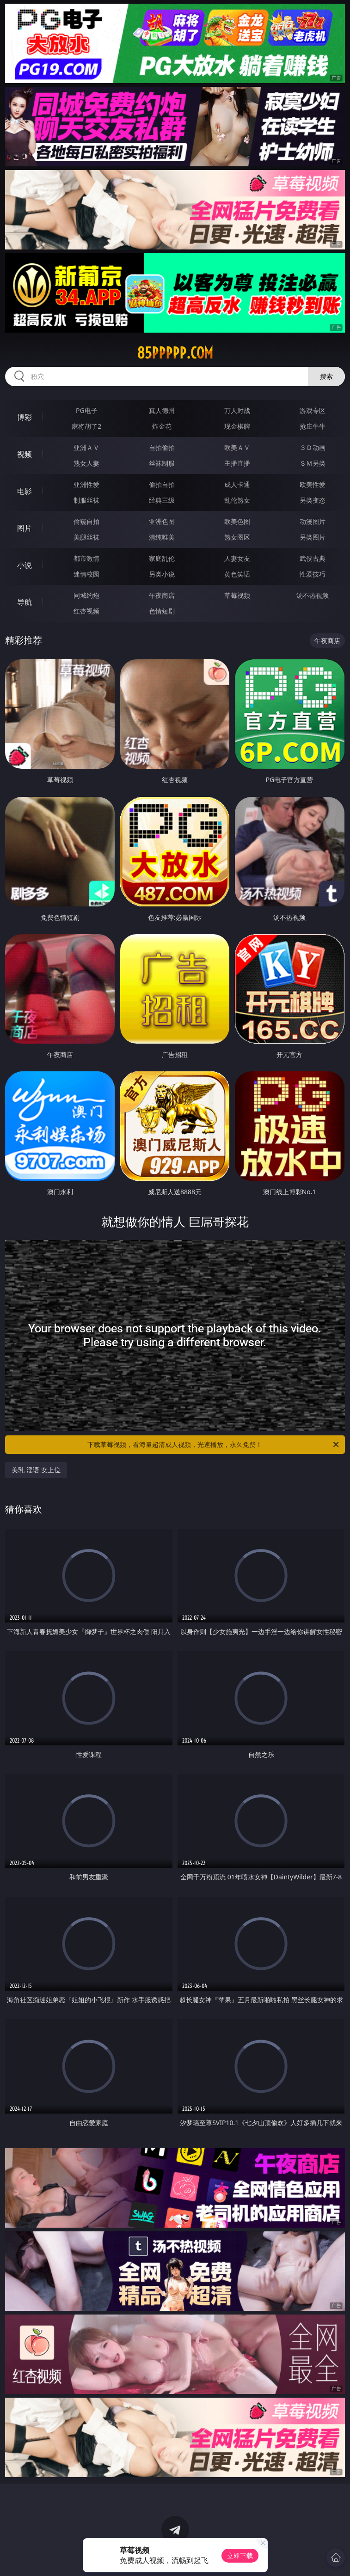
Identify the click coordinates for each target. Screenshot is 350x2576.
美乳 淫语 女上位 (36, 1469)
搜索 (326, 376)
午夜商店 (162, 595)
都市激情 (86, 558)
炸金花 (162, 426)
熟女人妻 (86, 463)
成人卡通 (237, 484)
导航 (24, 602)
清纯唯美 (162, 537)
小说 (24, 565)
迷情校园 (86, 574)
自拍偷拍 (162, 447)
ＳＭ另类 (312, 463)
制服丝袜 (86, 500)
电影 (24, 491)
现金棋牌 (237, 426)
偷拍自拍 (162, 484)
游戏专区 (312, 410)
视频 (24, 454)
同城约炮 (86, 595)
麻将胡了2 (86, 426)
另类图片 (312, 537)
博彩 (24, 417)
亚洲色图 (162, 521)
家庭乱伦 (162, 558)
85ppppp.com (175, 353)
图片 (24, 528)
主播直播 (237, 463)
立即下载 (240, 2555)
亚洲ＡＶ (86, 447)
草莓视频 (237, 595)
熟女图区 (237, 537)
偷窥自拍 (86, 521)
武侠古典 (312, 558)
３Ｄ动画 (312, 447)
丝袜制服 (162, 463)
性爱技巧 (312, 574)
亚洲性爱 (86, 484)
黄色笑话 (237, 574)
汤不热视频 (312, 595)
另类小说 (162, 574)
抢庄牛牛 (312, 426)
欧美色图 (237, 521)
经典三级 (162, 500)
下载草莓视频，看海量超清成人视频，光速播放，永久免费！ (213, 1444)
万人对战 (237, 410)
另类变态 (312, 500)
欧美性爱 (312, 484)
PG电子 (87, 410)
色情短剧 (162, 611)
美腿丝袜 (86, 537)
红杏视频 (86, 611)
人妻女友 (237, 558)
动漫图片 (312, 521)
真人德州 (162, 410)
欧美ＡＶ (237, 447)
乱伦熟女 (237, 500)
